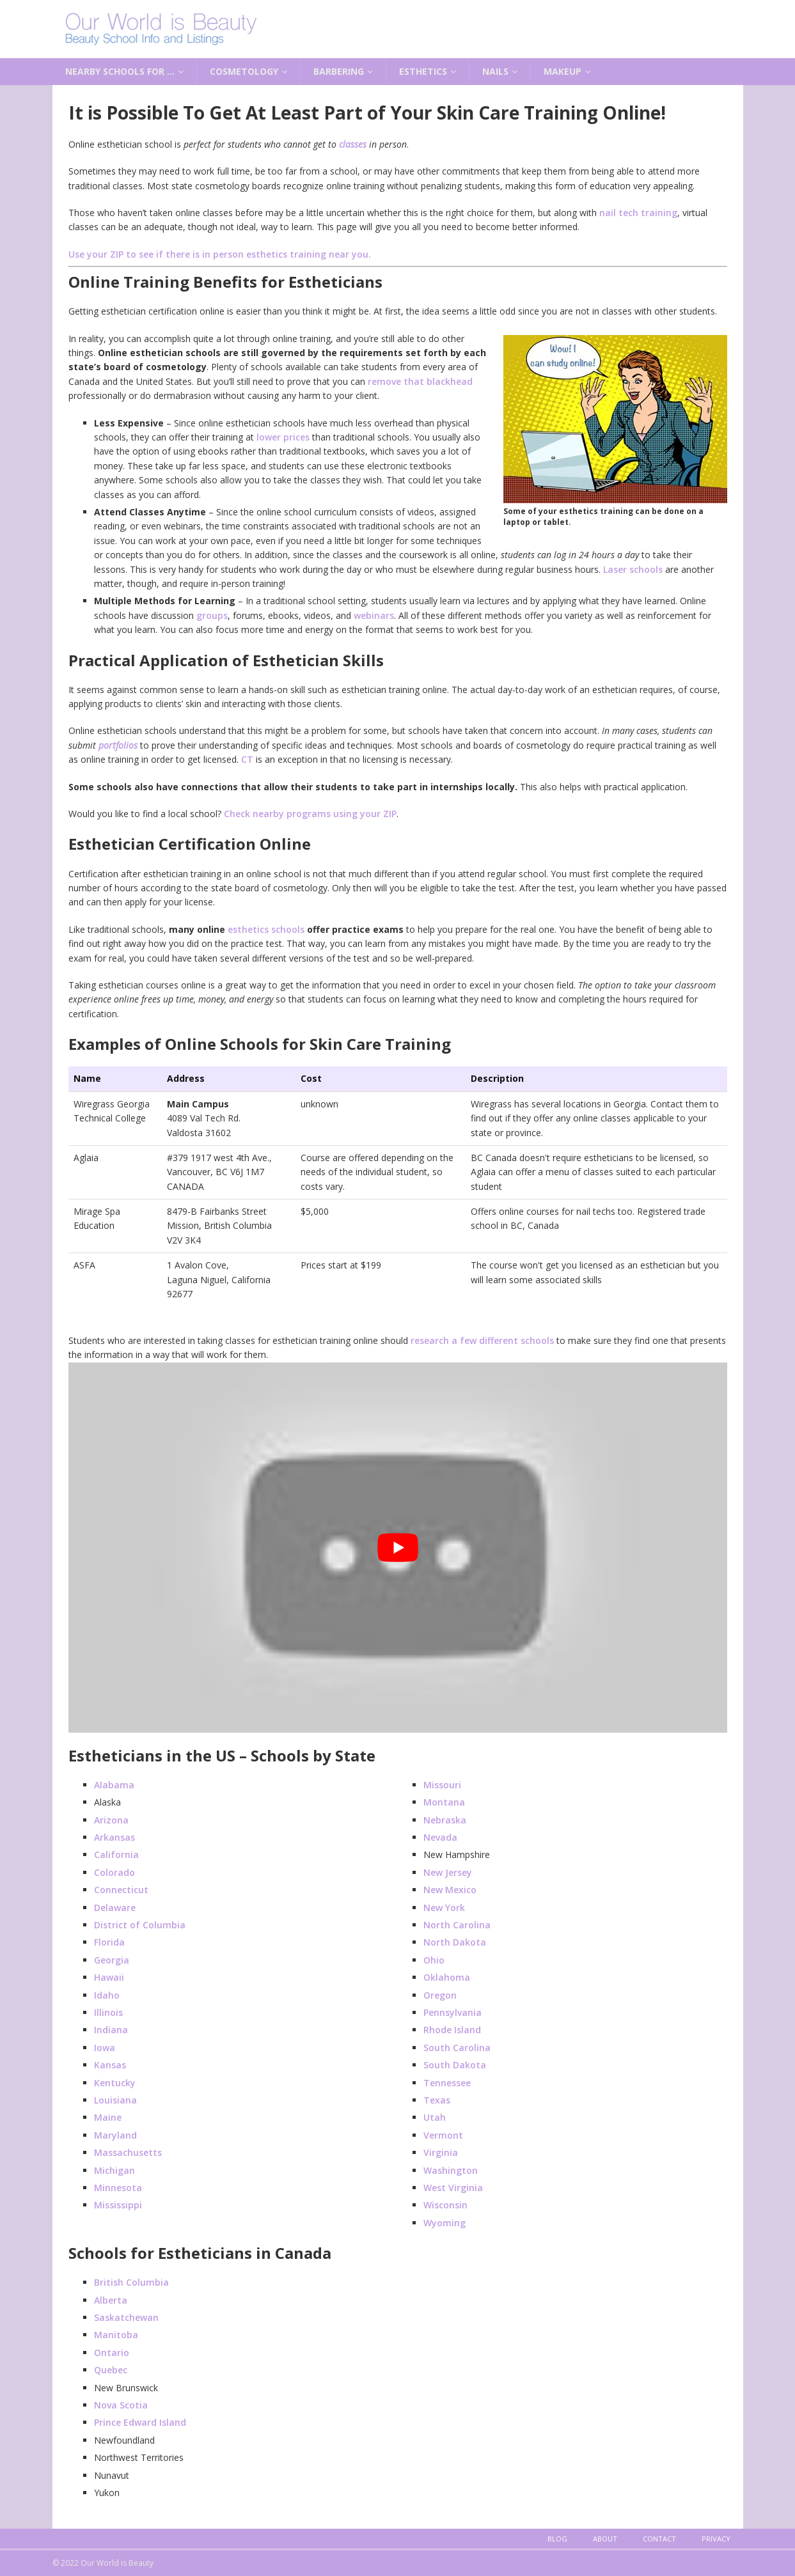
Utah (434, 2117)
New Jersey (447, 1872)
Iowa (104, 2047)
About (605, 2538)
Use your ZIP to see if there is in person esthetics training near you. (219, 254)
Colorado (114, 1872)
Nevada (440, 1837)
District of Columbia (139, 1925)
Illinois (108, 2012)
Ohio (434, 1960)
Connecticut (121, 1890)
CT (247, 759)
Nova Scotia (121, 2405)
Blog (557, 2538)
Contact (659, 2538)
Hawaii (109, 1977)
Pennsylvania (452, 2012)
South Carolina (457, 2047)
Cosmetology (244, 71)
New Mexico (449, 1890)
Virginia (440, 2152)
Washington (450, 2170)
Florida (109, 1942)
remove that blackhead (420, 381)
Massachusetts (128, 2152)
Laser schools (633, 569)
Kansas (110, 2065)
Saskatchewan (126, 2317)
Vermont (443, 2135)
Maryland (115, 2135)
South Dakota (454, 2065)
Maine (108, 2117)
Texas (436, 2100)
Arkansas (114, 1837)
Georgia (111, 1960)
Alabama (114, 1785)
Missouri (442, 1785)
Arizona (111, 1820)
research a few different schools (482, 1340)
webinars (374, 615)
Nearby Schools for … (120, 71)
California (116, 1854)
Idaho (107, 1995)
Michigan (114, 2170)
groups (212, 615)
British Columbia (131, 2282)
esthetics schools (266, 929)
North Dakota (454, 1942)
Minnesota (118, 2188)
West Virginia (453, 2188)
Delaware (115, 1907)
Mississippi (118, 2205)
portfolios (118, 745)
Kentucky (115, 2083)
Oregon (440, 1995)
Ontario (111, 2352)
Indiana (111, 2030)
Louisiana (115, 2100)
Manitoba (116, 2335)
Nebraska (444, 1820)
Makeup (562, 71)
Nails (495, 71)
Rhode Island (452, 2030)
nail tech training (638, 213)
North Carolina (457, 1925)
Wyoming (444, 2223)
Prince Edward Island (140, 2422)
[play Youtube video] (397, 1547)
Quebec (110, 2370)
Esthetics (423, 71)
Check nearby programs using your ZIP (310, 814)
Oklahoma (446, 1977)
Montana (444, 1802)
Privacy (716, 2538)
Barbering (338, 71)
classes (352, 144)
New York (444, 1907)
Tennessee (447, 2083)
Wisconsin (445, 2205)
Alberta (110, 2300)
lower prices (283, 437)
